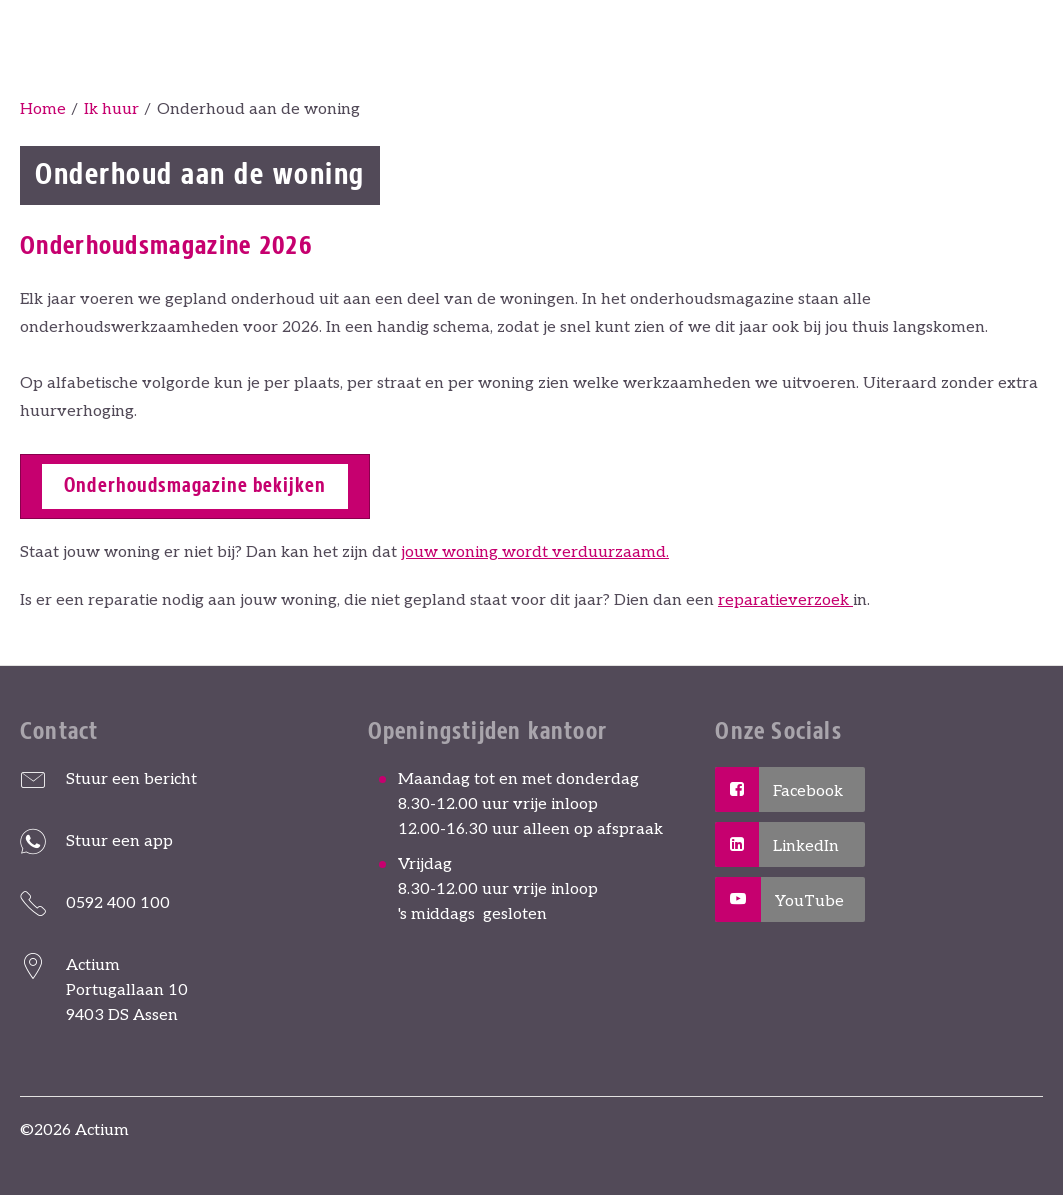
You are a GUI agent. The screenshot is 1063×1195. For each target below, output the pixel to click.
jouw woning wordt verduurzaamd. (535, 552)
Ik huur (111, 109)
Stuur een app (119, 841)
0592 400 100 (118, 903)
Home (43, 109)
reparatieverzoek (785, 600)
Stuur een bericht (131, 779)
